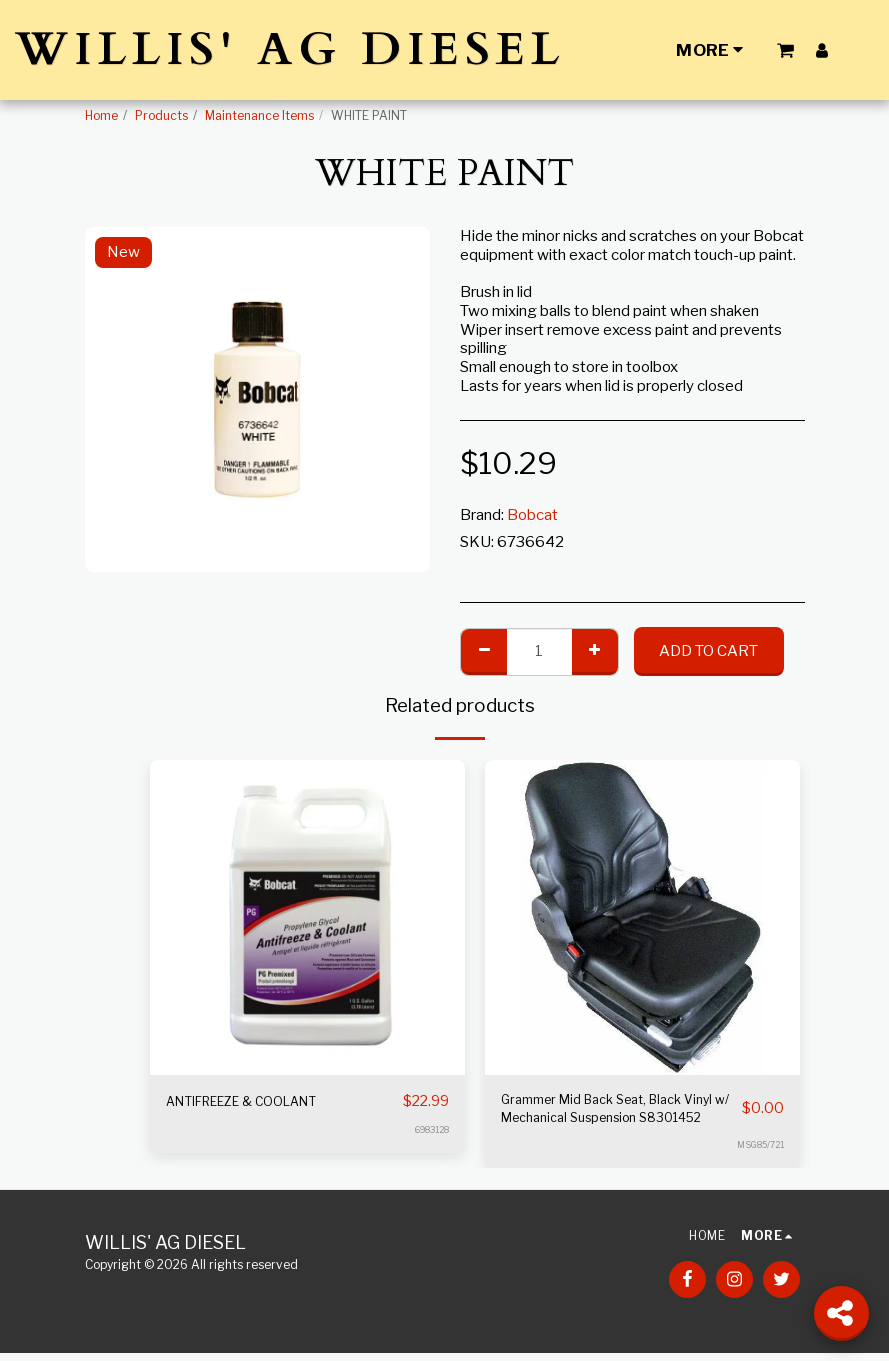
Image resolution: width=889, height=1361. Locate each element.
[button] (785, 50)
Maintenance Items (259, 115)
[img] (307, 917)
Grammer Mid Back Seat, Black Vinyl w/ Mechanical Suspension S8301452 (608, 1114)
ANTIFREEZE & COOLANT (259, 1102)
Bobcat (532, 515)
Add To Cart (708, 651)
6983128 (432, 1130)
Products (161, 115)
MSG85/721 (759, 1153)
